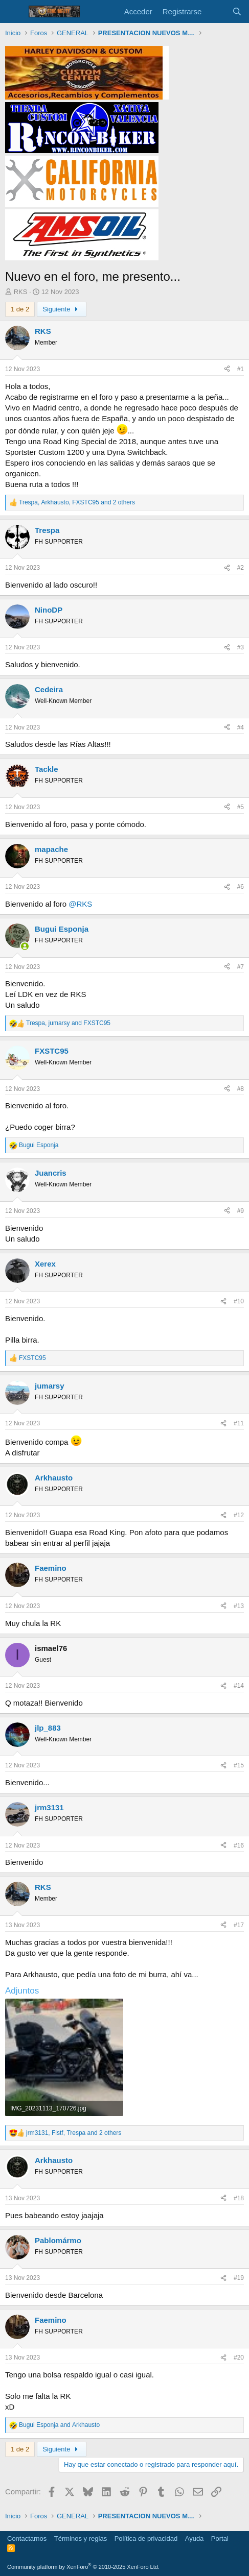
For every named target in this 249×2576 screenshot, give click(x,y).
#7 (240, 966)
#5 (240, 807)
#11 (239, 1423)
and (59, 2424)
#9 (240, 1210)
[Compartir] (227, 369)
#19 (239, 2277)
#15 (239, 1765)
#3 (240, 647)
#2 (240, 567)
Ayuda (194, 2538)
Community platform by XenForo (83, 2567)
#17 (239, 1925)
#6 (240, 886)
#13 (239, 1606)
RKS (21, 292)
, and (68, 1023)
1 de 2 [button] (20, 309)
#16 (239, 1845)
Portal (220, 2538)
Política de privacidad (146, 2538)
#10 (239, 1301)
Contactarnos (27, 2538)
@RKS (80, 904)
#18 (239, 2198)
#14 (239, 1685)
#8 (240, 1088)
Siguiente (61, 309)
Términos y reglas (80, 2538)
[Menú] (14, 12)
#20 (239, 2357)
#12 (239, 1515)
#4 (240, 727)
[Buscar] (237, 11)
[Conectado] (25, 946)
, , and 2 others (77, 502)
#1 (240, 369)
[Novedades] (217, 11)
